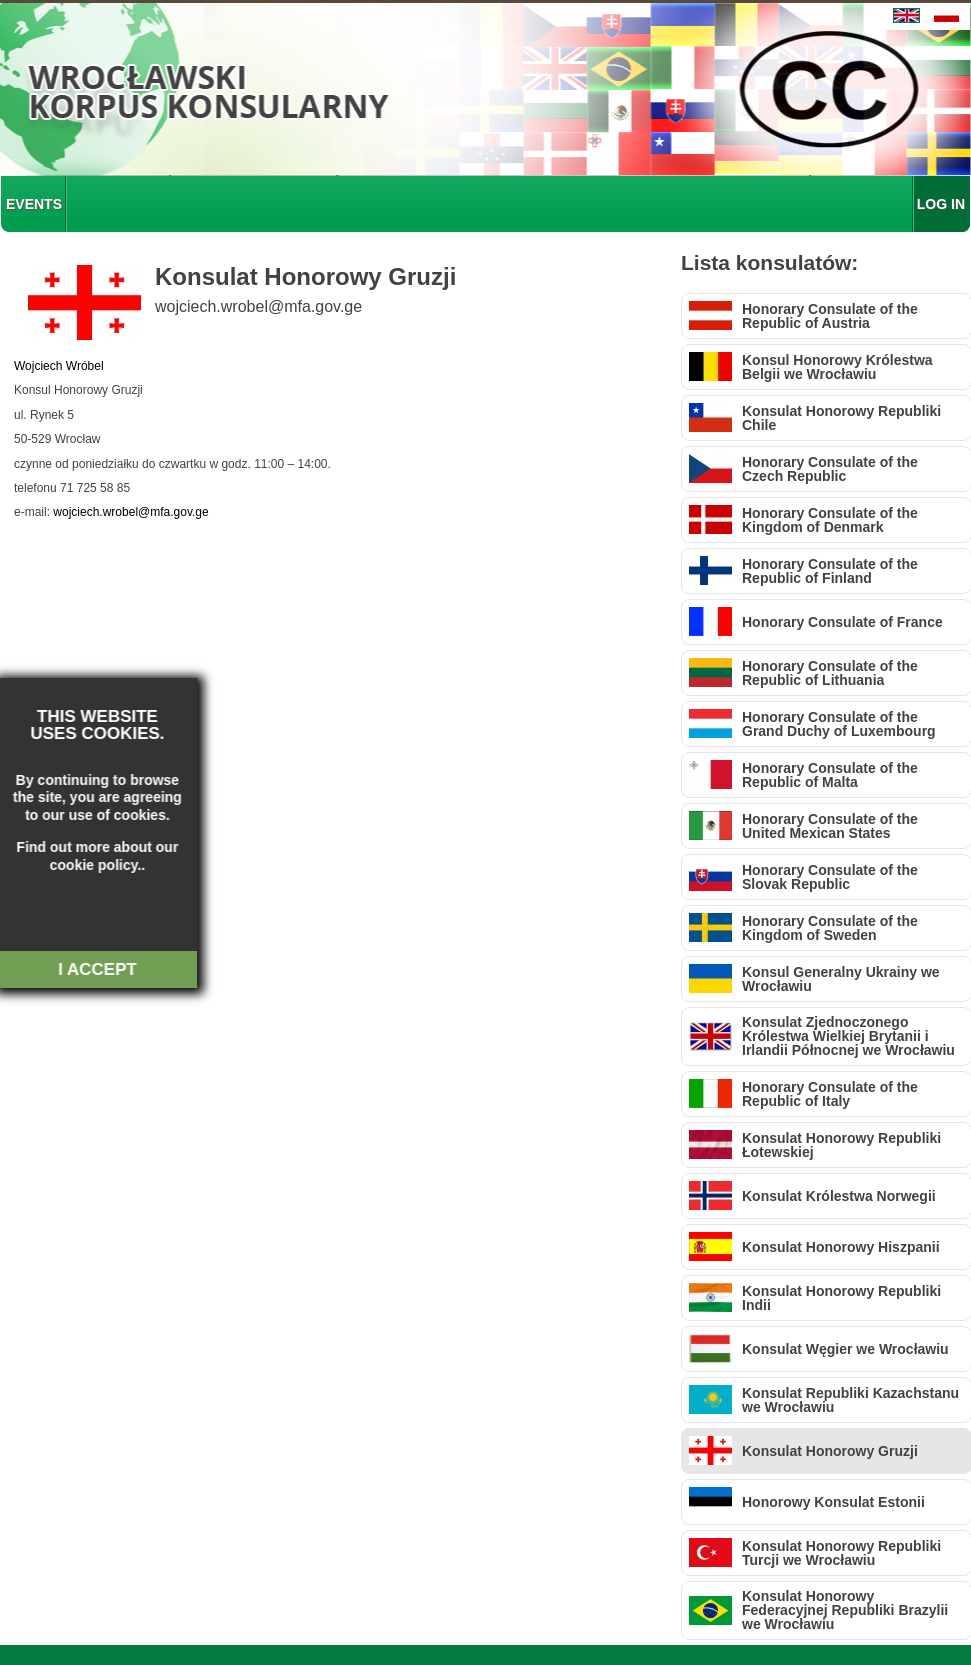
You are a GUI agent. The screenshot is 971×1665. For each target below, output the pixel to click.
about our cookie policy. (82, 856)
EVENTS (34, 204)
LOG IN (941, 204)
